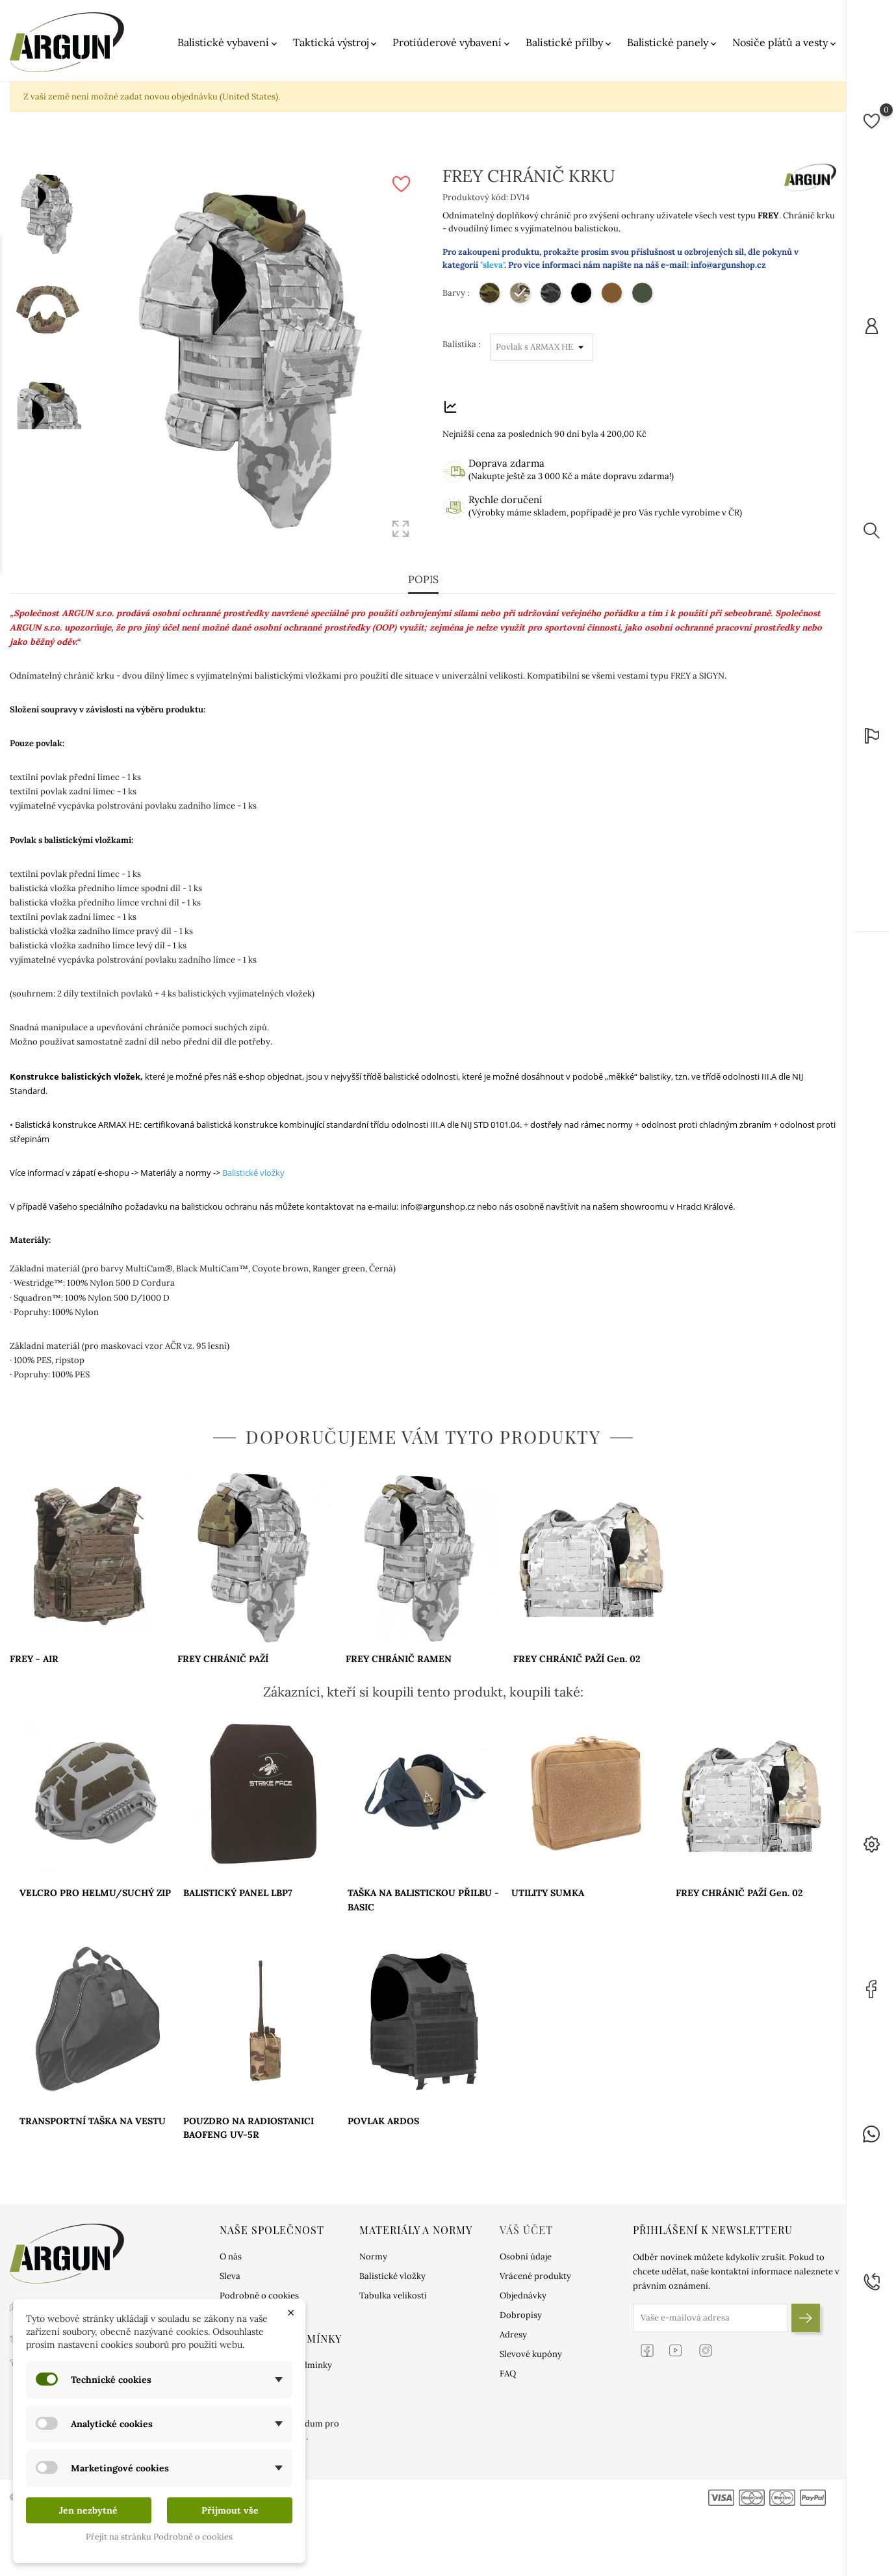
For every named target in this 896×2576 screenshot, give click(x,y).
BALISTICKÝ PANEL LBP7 (237, 1893)
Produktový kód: (475, 197)
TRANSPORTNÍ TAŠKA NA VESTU (92, 2121)
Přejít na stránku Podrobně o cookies (159, 2536)
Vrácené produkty (535, 2276)
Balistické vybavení (228, 42)
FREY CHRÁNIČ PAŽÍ (222, 1659)
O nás (231, 2256)
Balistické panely (673, 42)
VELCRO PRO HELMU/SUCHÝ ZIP (95, 1893)
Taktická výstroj (336, 42)
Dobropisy (521, 2315)
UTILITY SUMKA (547, 1893)
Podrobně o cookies (259, 2295)
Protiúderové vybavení (452, 42)
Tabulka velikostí (393, 2295)
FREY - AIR (34, 1659)
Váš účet (526, 2230)
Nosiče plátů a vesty (785, 42)
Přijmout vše (230, 2510)
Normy (373, 2256)
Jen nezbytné (88, 2510)
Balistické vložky (253, 1173)
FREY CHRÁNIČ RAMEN (399, 1659)
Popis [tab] (423, 579)
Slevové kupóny (531, 2354)
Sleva (230, 2276)
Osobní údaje (526, 2256)
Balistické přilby (569, 42)
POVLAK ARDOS (383, 2121)
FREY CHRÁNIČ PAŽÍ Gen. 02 (576, 1659)
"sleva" (492, 264)
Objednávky (523, 2295)
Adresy (513, 2334)
